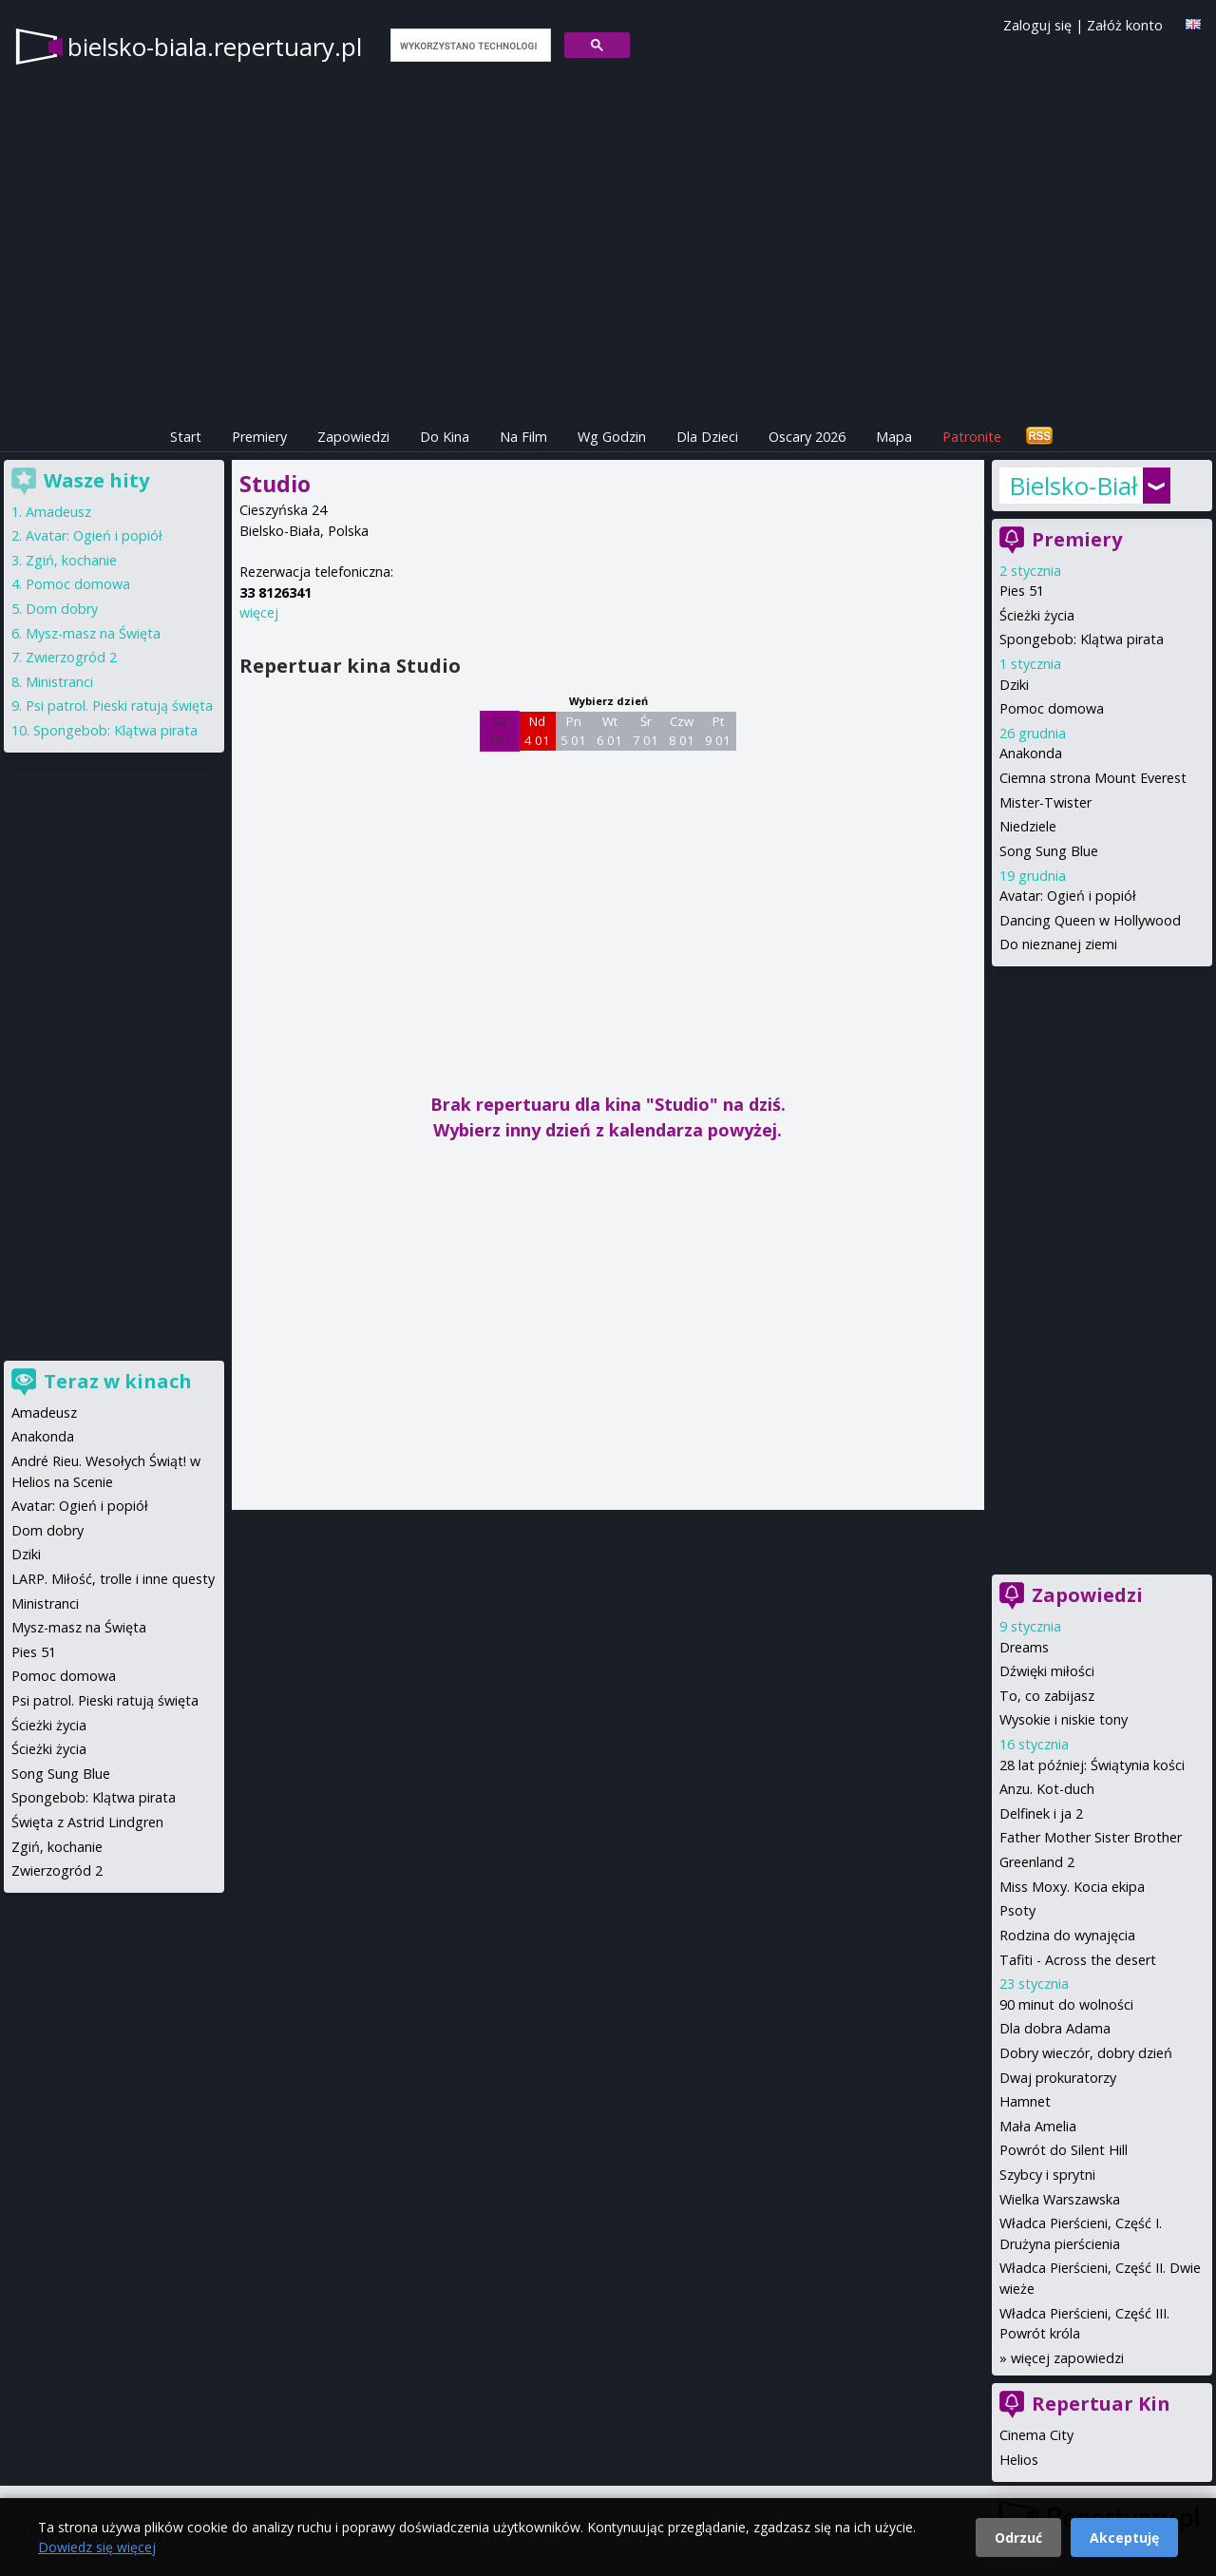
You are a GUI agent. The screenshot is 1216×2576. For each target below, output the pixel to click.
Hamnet (1025, 2101)
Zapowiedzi (353, 437)
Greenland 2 (1036, 1862)
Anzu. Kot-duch (1046, 1789)
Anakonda (1030, 753)
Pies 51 (1021, 591)
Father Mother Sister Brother (1090, 1837)
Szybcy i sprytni (1047, 2175)
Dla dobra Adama (1055, 2028)
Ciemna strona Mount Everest (1093, 778)
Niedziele (1027, 826)
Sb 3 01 (499, 731)
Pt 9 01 (718, 731)
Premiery (259, 437)
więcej (258, 612)
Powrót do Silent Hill (1063, 2150)
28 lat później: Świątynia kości (1092, 1765)
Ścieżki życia (1036, 615)
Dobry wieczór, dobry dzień (1085, 2053)
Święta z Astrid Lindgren (87, 1822)
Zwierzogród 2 (71, 657)
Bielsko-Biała (1073, 485)
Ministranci (59, 682)
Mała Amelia (1037, 2126)
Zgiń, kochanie (71, 560)
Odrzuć (1018, 2537)
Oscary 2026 (807, 437)
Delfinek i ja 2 (1041, 1813)
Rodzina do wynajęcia (1067, 1935)
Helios (1018, 2460)
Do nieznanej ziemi (1058, 944)
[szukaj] (469, 45)
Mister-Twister (1045, 802)
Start (185, 437)
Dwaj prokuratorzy (1057, 2078)
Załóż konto (1125, 25)
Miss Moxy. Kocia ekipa (1072, 1887)
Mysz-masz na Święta (93, 633)
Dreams (1024, 1647)
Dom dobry (62, 609)
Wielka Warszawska (1059, 2199)
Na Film (523, 437)
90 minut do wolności (1066, 2004)
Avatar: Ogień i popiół (1067, 896)
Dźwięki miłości (1046, 1671)
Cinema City (1036, 2435)
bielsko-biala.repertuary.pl (214, 46)
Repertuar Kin (1101, 2403)
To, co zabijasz (1046, 1696)
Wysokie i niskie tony (1063, 1719)
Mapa (894, 437)
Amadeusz (58, 512)
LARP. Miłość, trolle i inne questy (113, 1579)
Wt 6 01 (609, 731)
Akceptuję (1124, 2537)
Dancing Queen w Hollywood (1090, 920)
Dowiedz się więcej (97, 2547)
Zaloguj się (1037, 25)
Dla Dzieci (707, 437)
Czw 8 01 (681, 731)
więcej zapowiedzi (1067, 2358)
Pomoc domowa (1051, 708)
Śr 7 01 (645, 731)
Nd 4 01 (537, 731)
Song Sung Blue (1048, 851)
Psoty (1017, 1910)
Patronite (971, 437)
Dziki (1014, 685)
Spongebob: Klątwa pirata (1081, 639)
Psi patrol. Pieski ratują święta (119, 705)
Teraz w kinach (118, 1381)
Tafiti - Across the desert (1077, 1960)
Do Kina (444, 437)
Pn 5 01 (573, 731)
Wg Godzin (612, 437)
